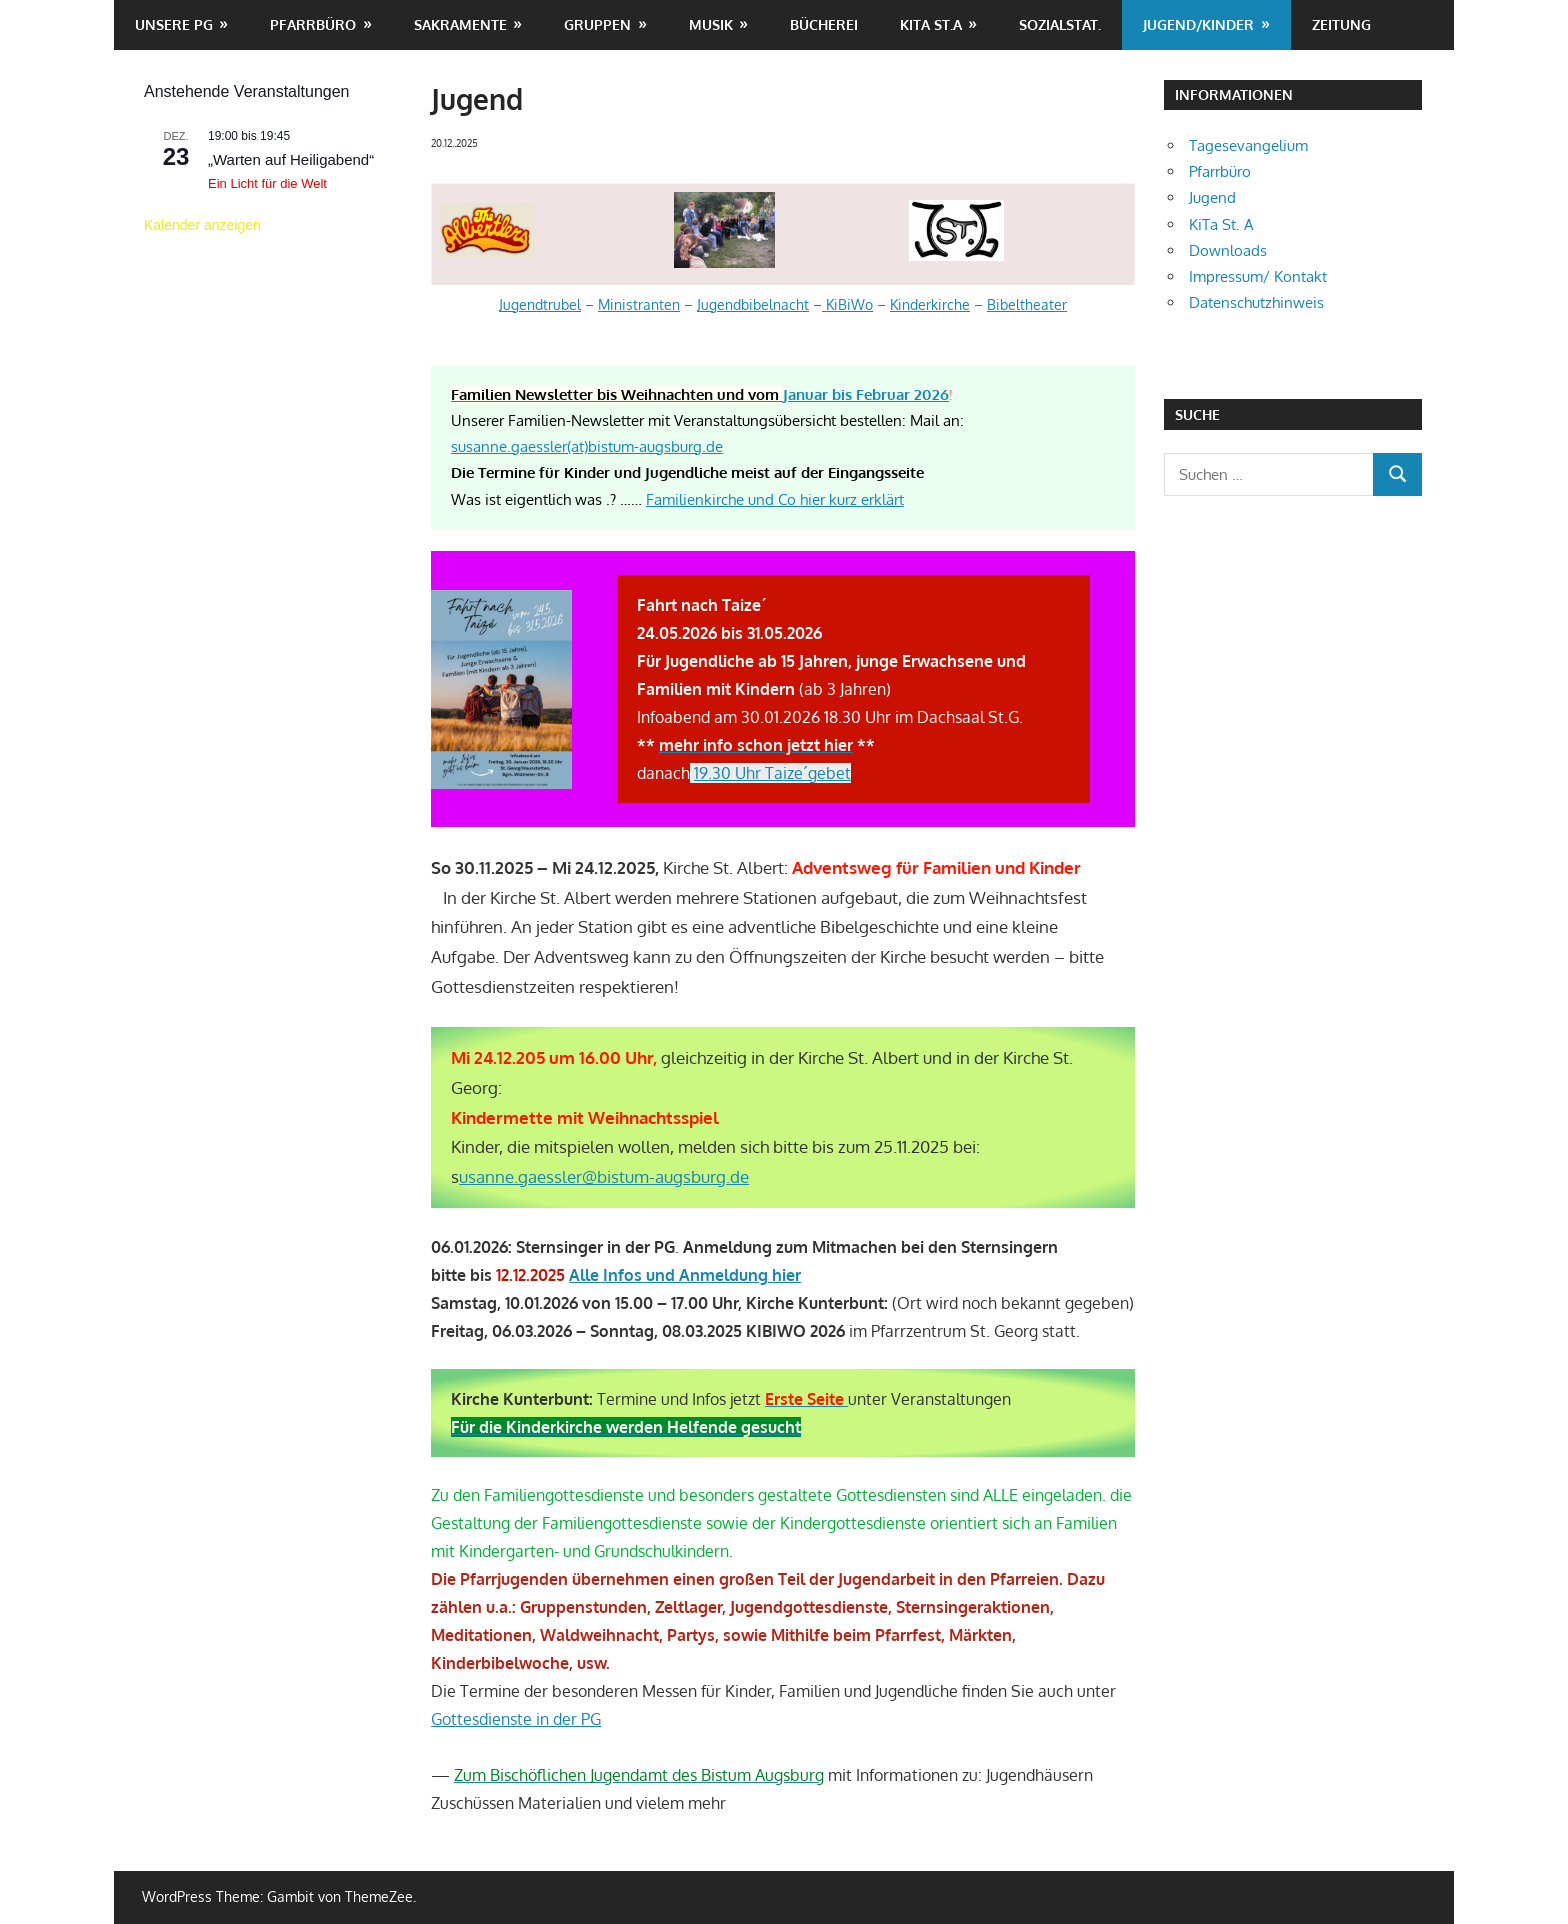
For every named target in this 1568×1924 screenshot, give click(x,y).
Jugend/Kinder (1198, 24)
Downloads (1228, 250)
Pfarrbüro (313, 24)
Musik (711, 24)
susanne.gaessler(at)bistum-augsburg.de (587, 446)
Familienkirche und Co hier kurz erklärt (775, 499)
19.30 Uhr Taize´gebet (772, 773)
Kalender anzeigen (202, 225)
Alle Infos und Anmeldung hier (685, 1275)
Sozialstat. (1060, 24)
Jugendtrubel (540, 304)
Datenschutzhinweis (1256, 302)
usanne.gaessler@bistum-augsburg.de (604, 1176)
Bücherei (824, 24)
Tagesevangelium (1248, 145)
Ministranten (639, 304)
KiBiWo (847, 304)
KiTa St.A (931, 24)
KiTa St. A (1221, 224)
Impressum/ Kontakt (1258, 276)
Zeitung (1341, 24)
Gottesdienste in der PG (516, 1719)
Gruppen (597, 24)
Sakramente (460, 24)
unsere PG (174, 24)
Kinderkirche (930, 304)
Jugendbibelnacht (753, 304)
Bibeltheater (1027, 304)
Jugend (1212, 197)
